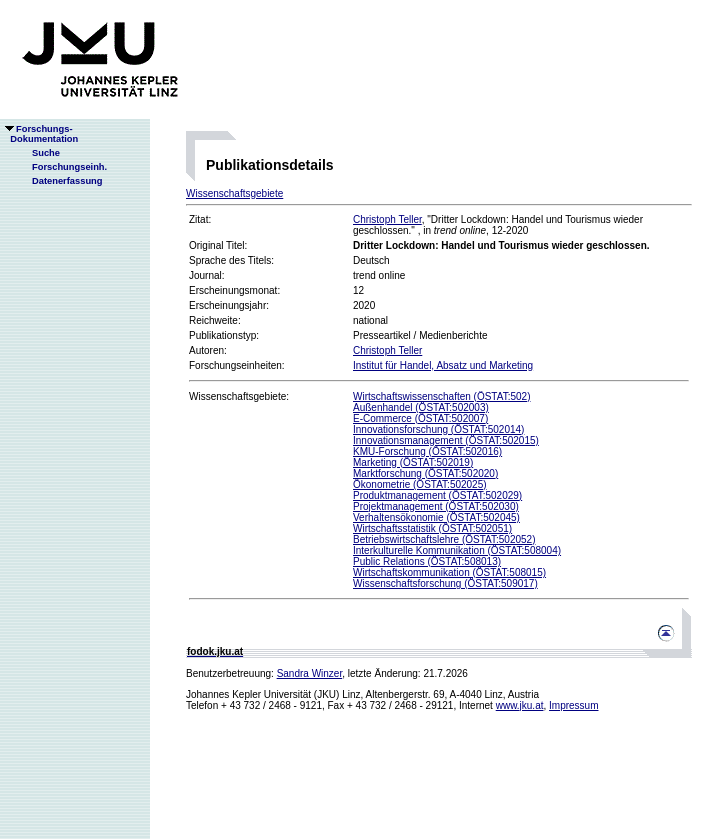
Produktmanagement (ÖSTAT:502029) (437, 495)
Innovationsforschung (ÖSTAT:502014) (438, 429)
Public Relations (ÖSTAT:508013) (427, 561)
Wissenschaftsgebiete (234, 193)
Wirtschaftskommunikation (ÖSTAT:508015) (449, 572)
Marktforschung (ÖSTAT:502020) (425, 473)
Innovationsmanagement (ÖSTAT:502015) (446, 440)
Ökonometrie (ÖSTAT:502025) (420, 484)
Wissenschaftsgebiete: (239, 396)
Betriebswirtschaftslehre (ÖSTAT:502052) (444, 539)
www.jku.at (520, 705)
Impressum (573, 705)
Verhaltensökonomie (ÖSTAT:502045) (436, 517)
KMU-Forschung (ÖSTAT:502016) (427, 451)
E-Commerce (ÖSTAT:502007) (420, 418)
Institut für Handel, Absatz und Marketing (443, 365)
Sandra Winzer (310, 673)
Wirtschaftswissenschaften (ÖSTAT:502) (441, 396)
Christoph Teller (387, 219)
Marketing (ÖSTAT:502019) (413, 462)
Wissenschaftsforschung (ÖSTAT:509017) (445, 583)
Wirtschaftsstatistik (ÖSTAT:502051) (432, 528)
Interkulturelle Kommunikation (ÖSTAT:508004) (457, 550)
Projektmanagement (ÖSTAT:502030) (436, 506)
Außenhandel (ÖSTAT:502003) (421, 407)
